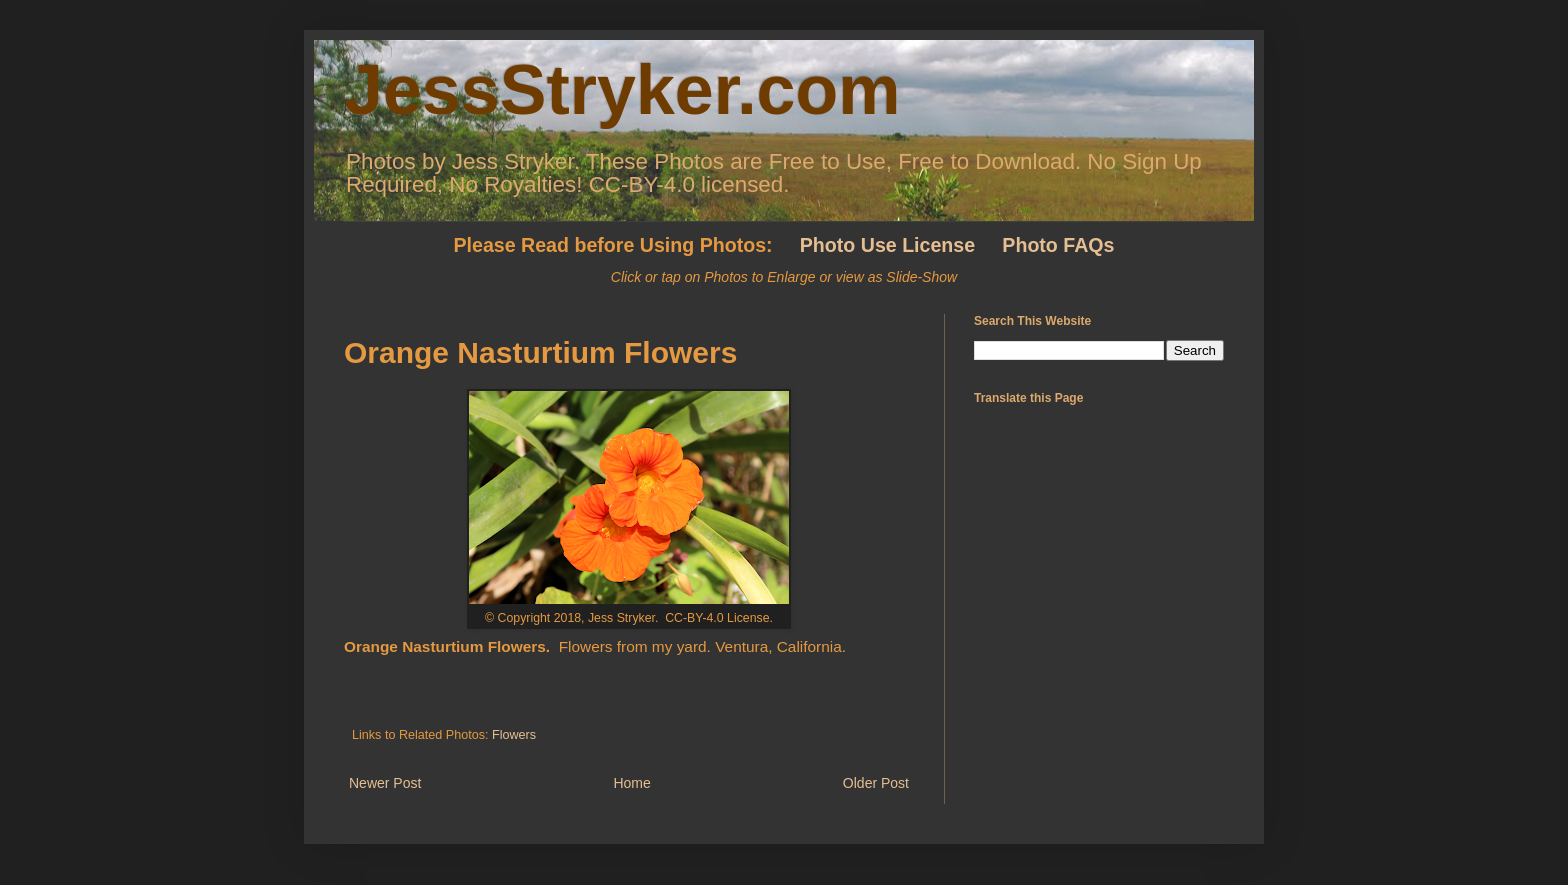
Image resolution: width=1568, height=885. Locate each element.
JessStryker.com (622, 90)
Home (631, 783)
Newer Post (385, 783)
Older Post (876, 783)
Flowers (514, 735)
